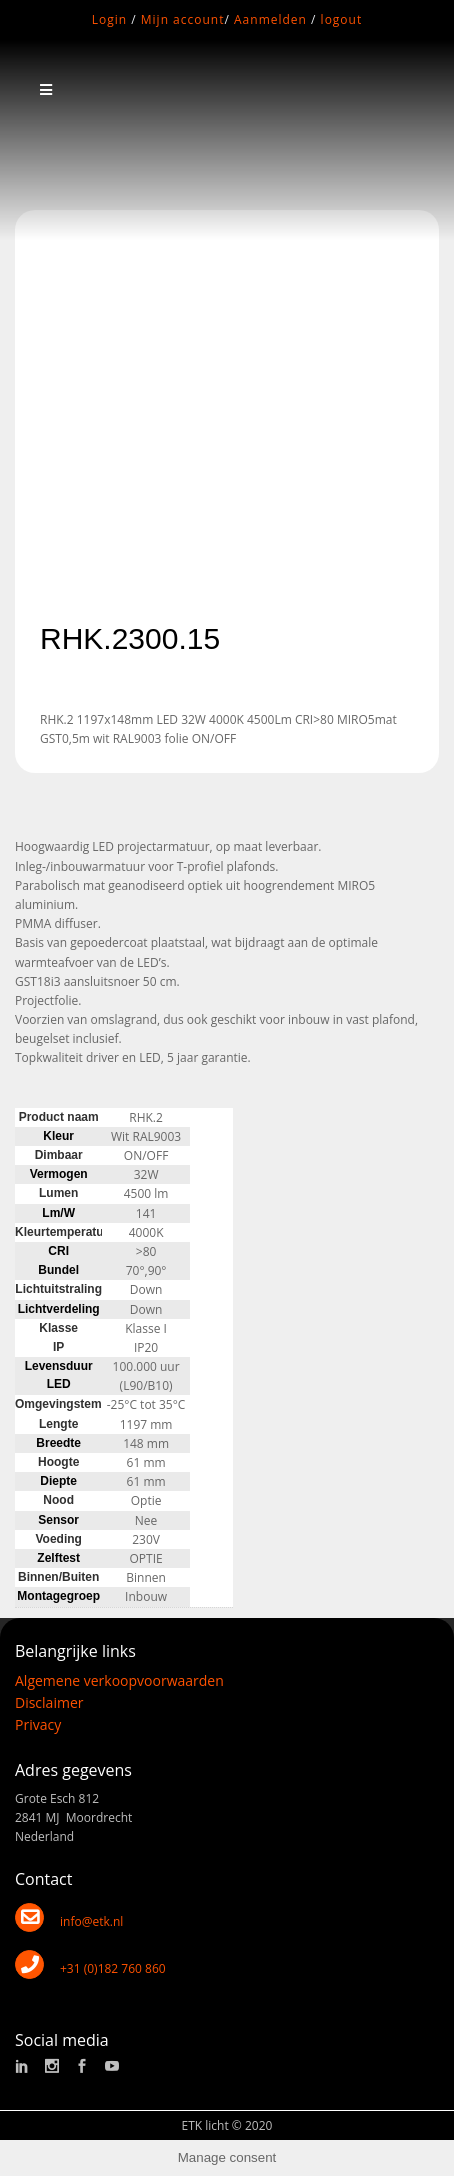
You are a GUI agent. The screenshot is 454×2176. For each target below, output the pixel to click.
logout (342, 19)
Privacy (38, 1724)
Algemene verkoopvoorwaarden (119, 1680)
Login (109, 19)
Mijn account (183, 19)
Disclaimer (49, 1702)
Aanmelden (270, 19)
